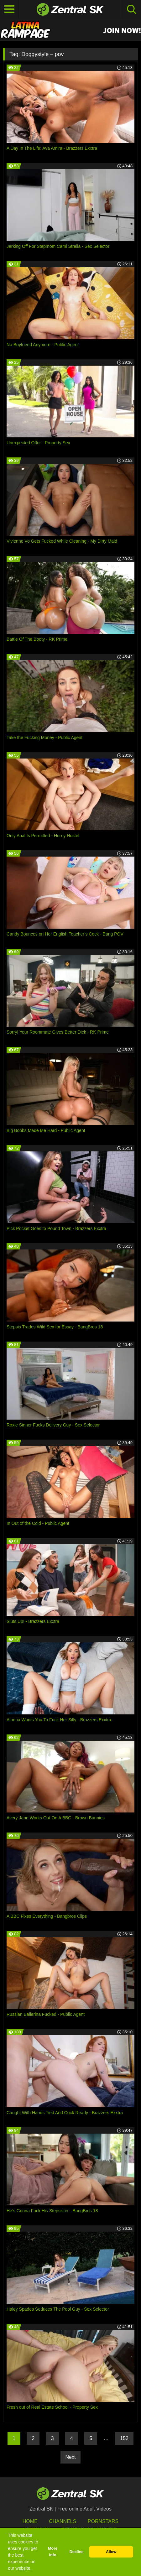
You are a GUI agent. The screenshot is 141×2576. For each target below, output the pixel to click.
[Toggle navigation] (9, 9)
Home (30, 2521)
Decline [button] (77, 2552)
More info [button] (52, 2551)
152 (124, 2438)
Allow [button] (111, 2552)
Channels (62, 2521)
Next (70, 2457)
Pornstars (103, 2521)
